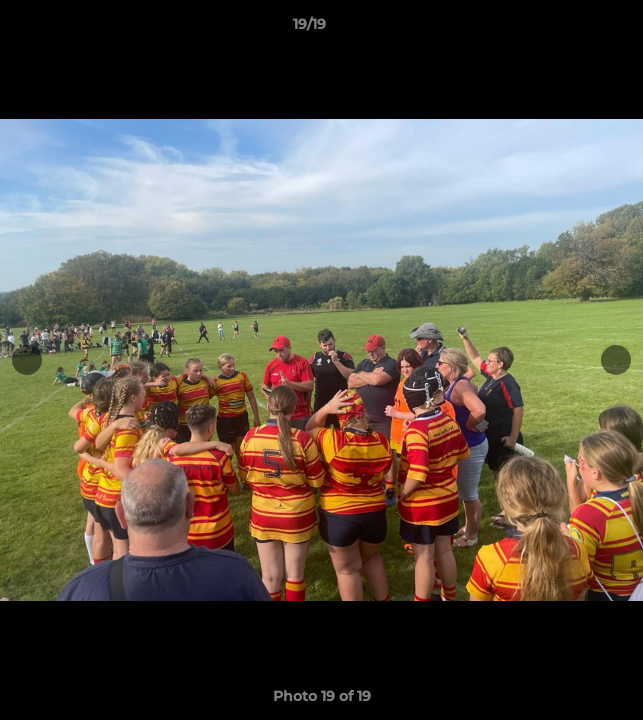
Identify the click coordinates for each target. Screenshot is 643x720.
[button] (571, 29)
